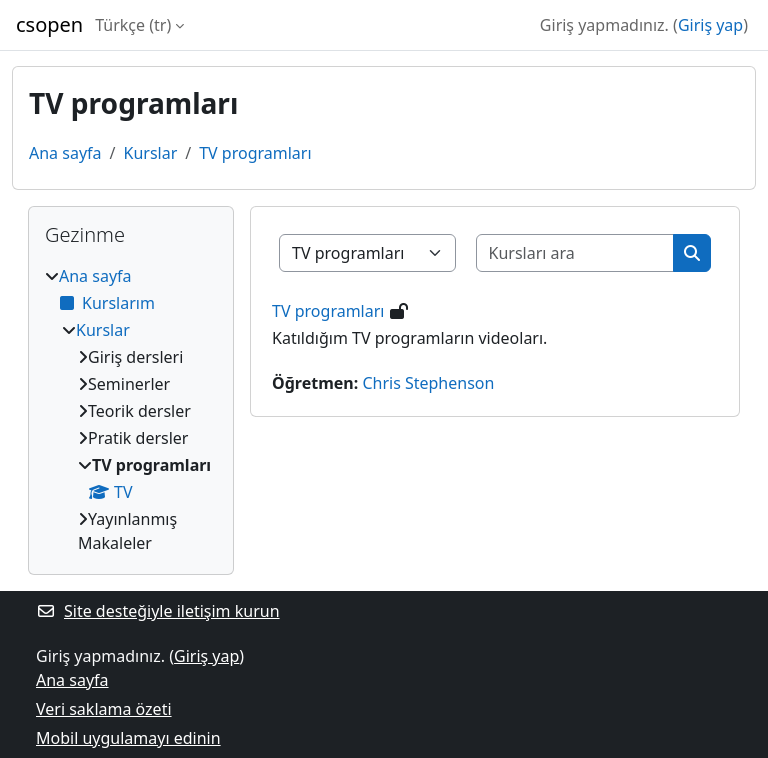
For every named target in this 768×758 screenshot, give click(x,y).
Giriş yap (710, 25)
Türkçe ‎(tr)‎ (133, 25)
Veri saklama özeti (104, 709)
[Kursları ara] (575, 253)
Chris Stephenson (428, 383)
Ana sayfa (65, 153)
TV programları (255, 153)
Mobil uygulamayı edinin (128, 738)
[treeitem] (131, 409)
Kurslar (150, 153)
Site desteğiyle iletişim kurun (158, 611)
